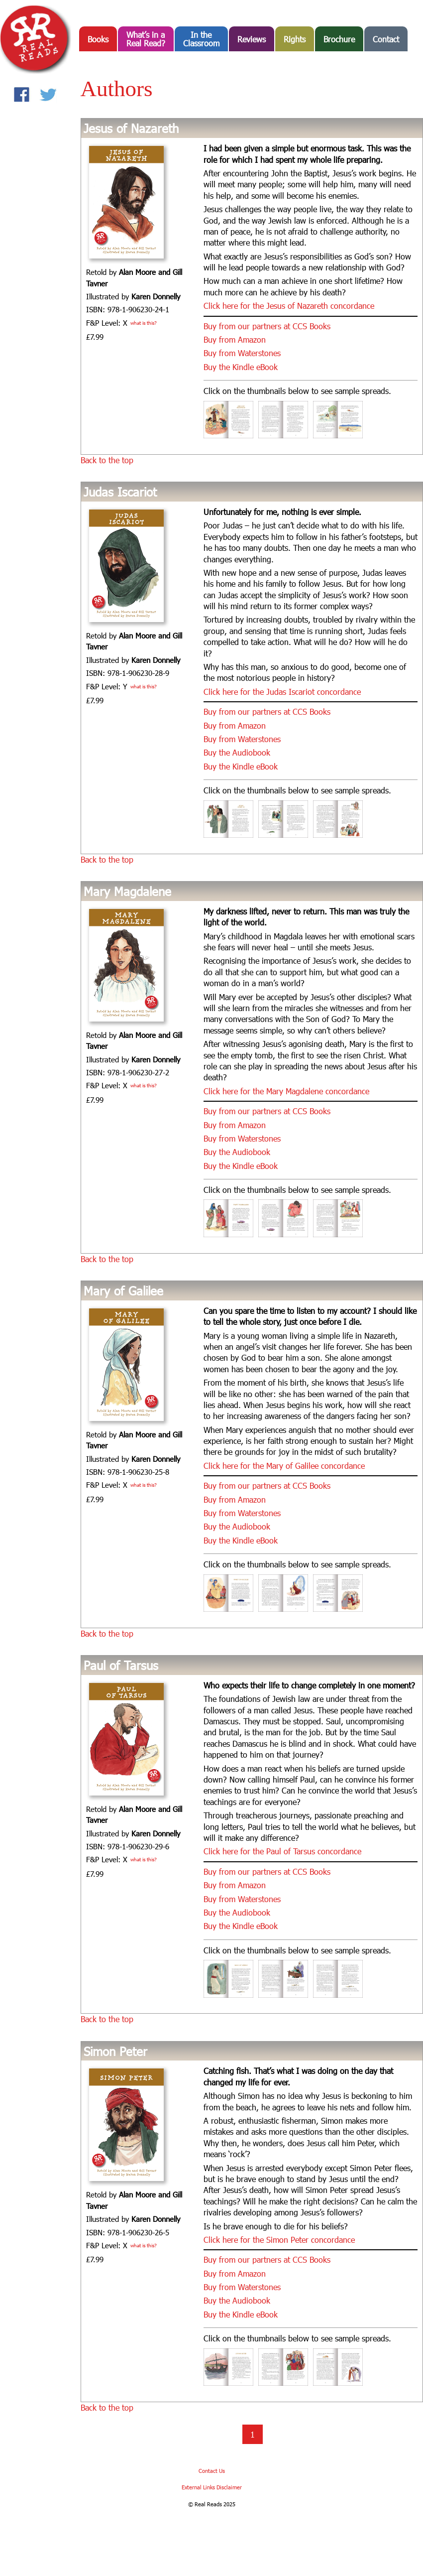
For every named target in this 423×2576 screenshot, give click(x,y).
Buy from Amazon (235, 1125)
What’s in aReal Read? (145, 38)
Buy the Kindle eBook (241, 367)
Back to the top (107, 460)
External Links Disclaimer (212, 2487)
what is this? (143, 323)
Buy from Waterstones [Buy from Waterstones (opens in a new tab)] (242, 353)
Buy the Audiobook (237, 752)
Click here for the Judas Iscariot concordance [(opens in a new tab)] (282, 691)
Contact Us (212, 2470)
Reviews (251, 39)
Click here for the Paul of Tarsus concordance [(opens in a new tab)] (282, 1851)
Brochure (339, 39)
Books (98, 39)
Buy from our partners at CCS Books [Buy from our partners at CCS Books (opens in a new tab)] (267, 326)
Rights (295, 39)
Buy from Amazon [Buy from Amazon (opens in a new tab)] (235, 339)
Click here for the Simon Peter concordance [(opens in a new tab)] (279, 2239)
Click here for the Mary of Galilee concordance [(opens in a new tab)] (284, 1465)
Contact (386, 39)
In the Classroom (201, 38)
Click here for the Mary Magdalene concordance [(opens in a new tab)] (286, 1091)
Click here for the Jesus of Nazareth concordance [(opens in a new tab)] (289, 305)
